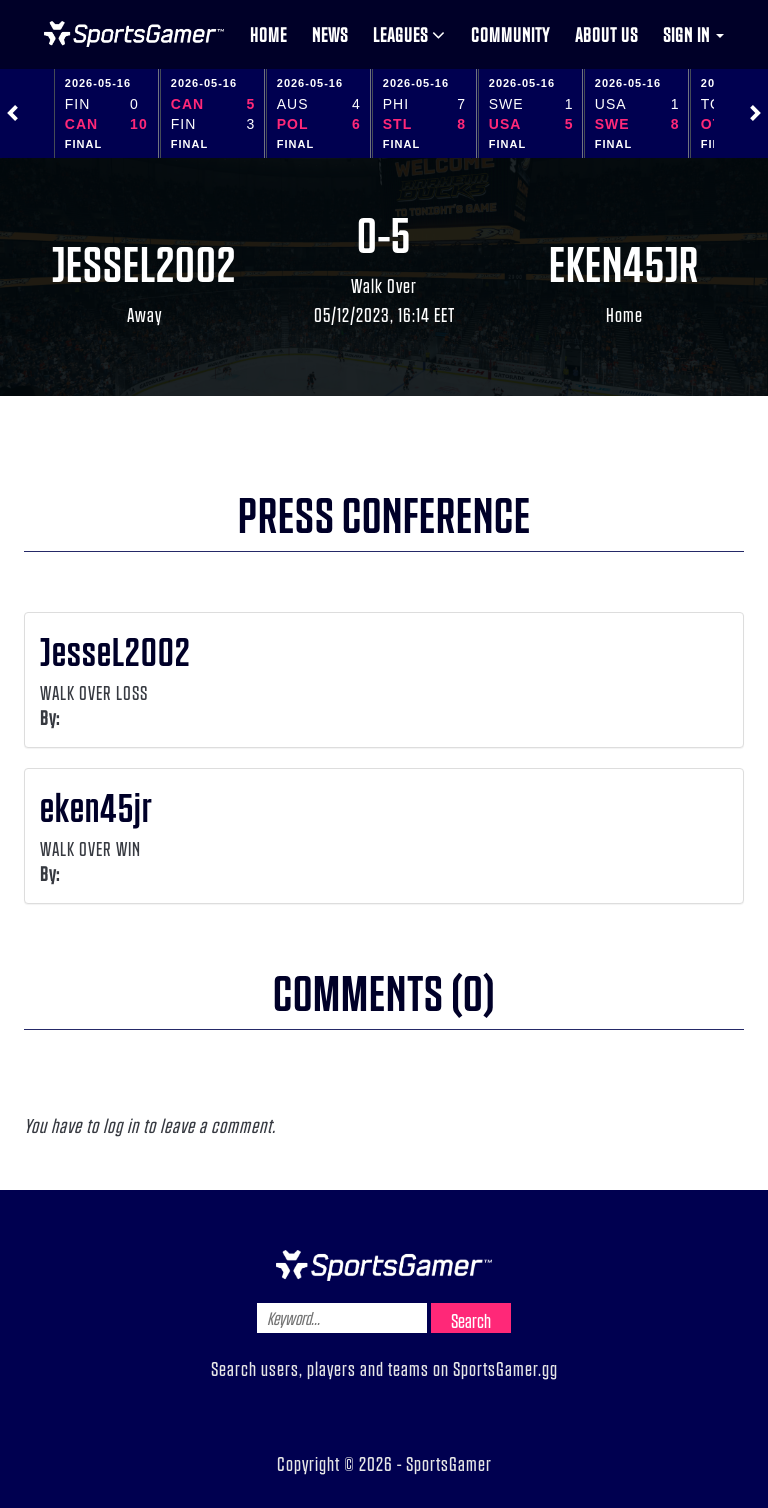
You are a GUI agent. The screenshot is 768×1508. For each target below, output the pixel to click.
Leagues (409, 34)
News (330, 34)
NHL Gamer (134, 34)
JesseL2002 (144, 262)
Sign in (693, 34)
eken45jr (624, 262)
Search (471, 1320)
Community (510, 34)
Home (268, 34)
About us (606, 34)
